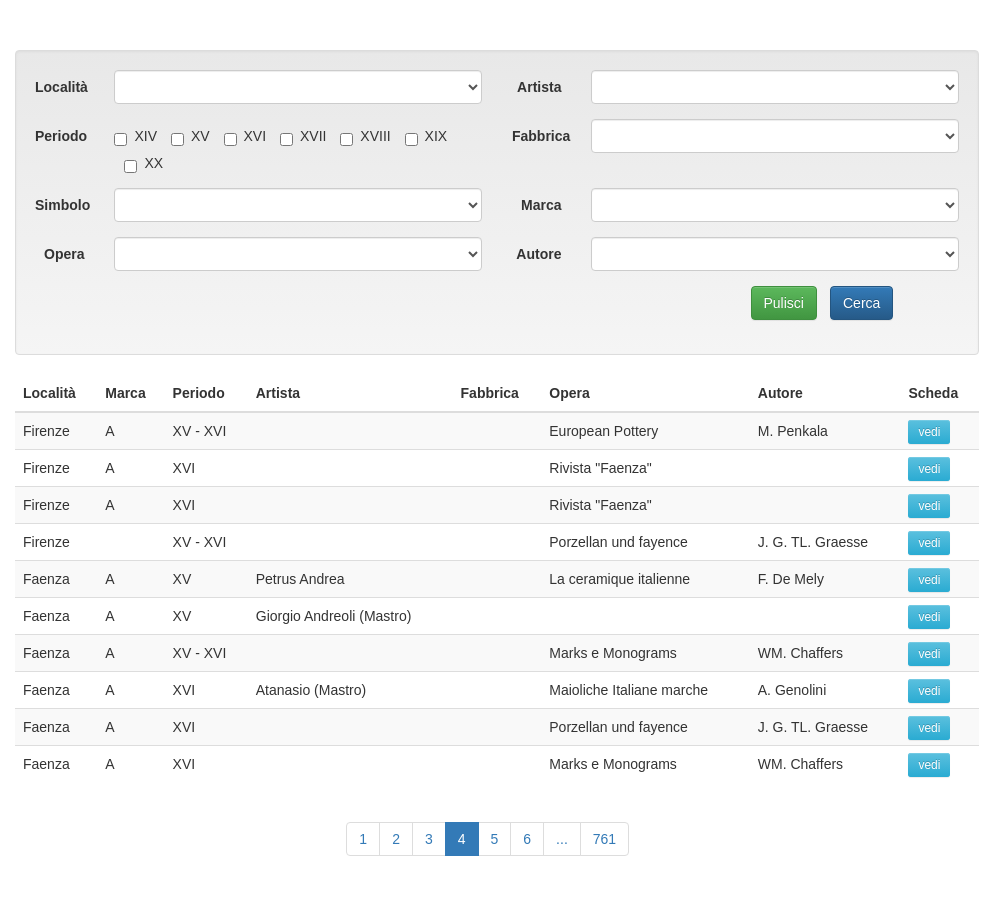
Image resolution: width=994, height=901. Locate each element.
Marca (541, 205)
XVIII (365, 136)
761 (604, 839)
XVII (303, 136)
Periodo (61, 136)
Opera (64, 254)
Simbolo (62, 205)
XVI (245, 136)
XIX (426, 136)
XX (143, 163)
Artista (539, 87)
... (562, 839)
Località (61, 87)
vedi (929, 432)
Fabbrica (541, 136)
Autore (538, 254)
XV (190, 136)
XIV (135, 136)
